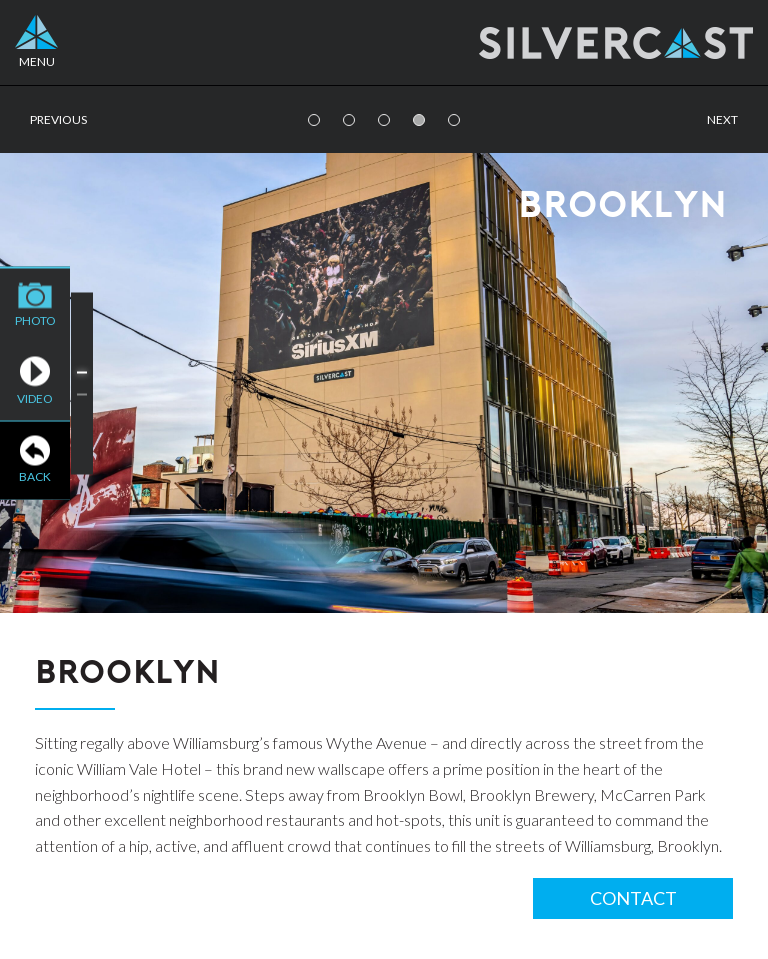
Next (722, 119)
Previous (58, 119)
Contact (633, 898)
